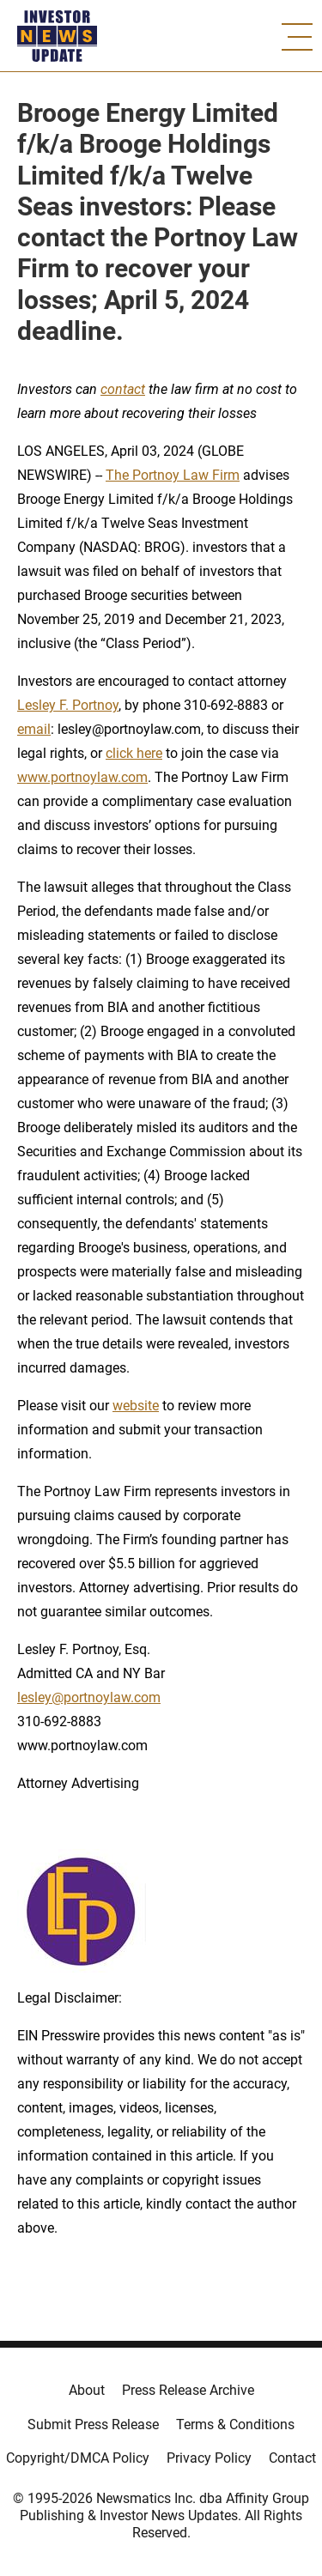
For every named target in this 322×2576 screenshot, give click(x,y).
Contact (292, 2458)
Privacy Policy (209, 2458)
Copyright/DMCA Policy (77, 2458)
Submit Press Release (93, 2424)
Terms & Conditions (235, 2424)
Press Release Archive (188, 2390)
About (87, 2390)
